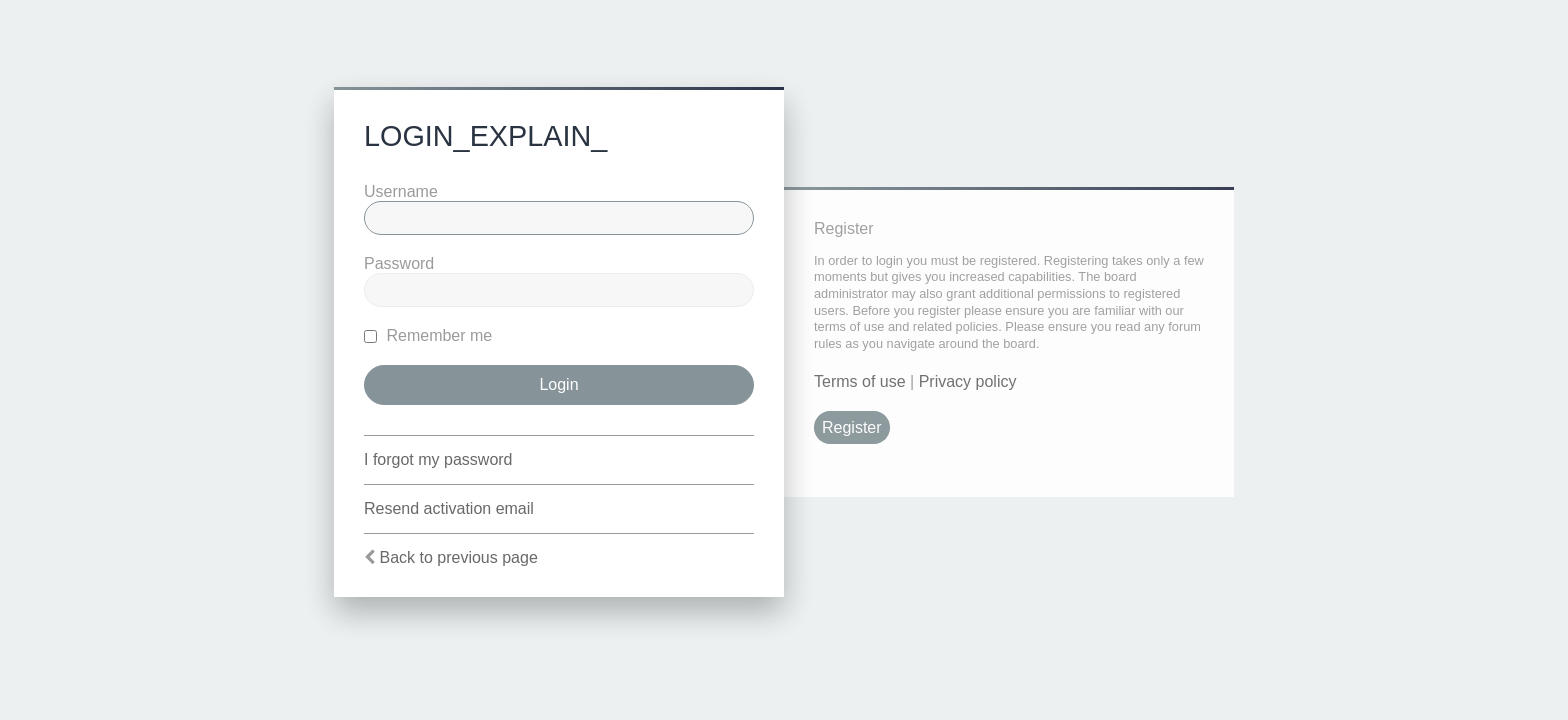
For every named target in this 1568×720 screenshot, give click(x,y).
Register (852, 427)
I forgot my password (438, 459)
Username (401, 191)
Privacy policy (968, 381)
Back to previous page (458, 557)
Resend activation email (449, 508)
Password (399, 263)
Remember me (428, 335)
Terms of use (860, 381)
